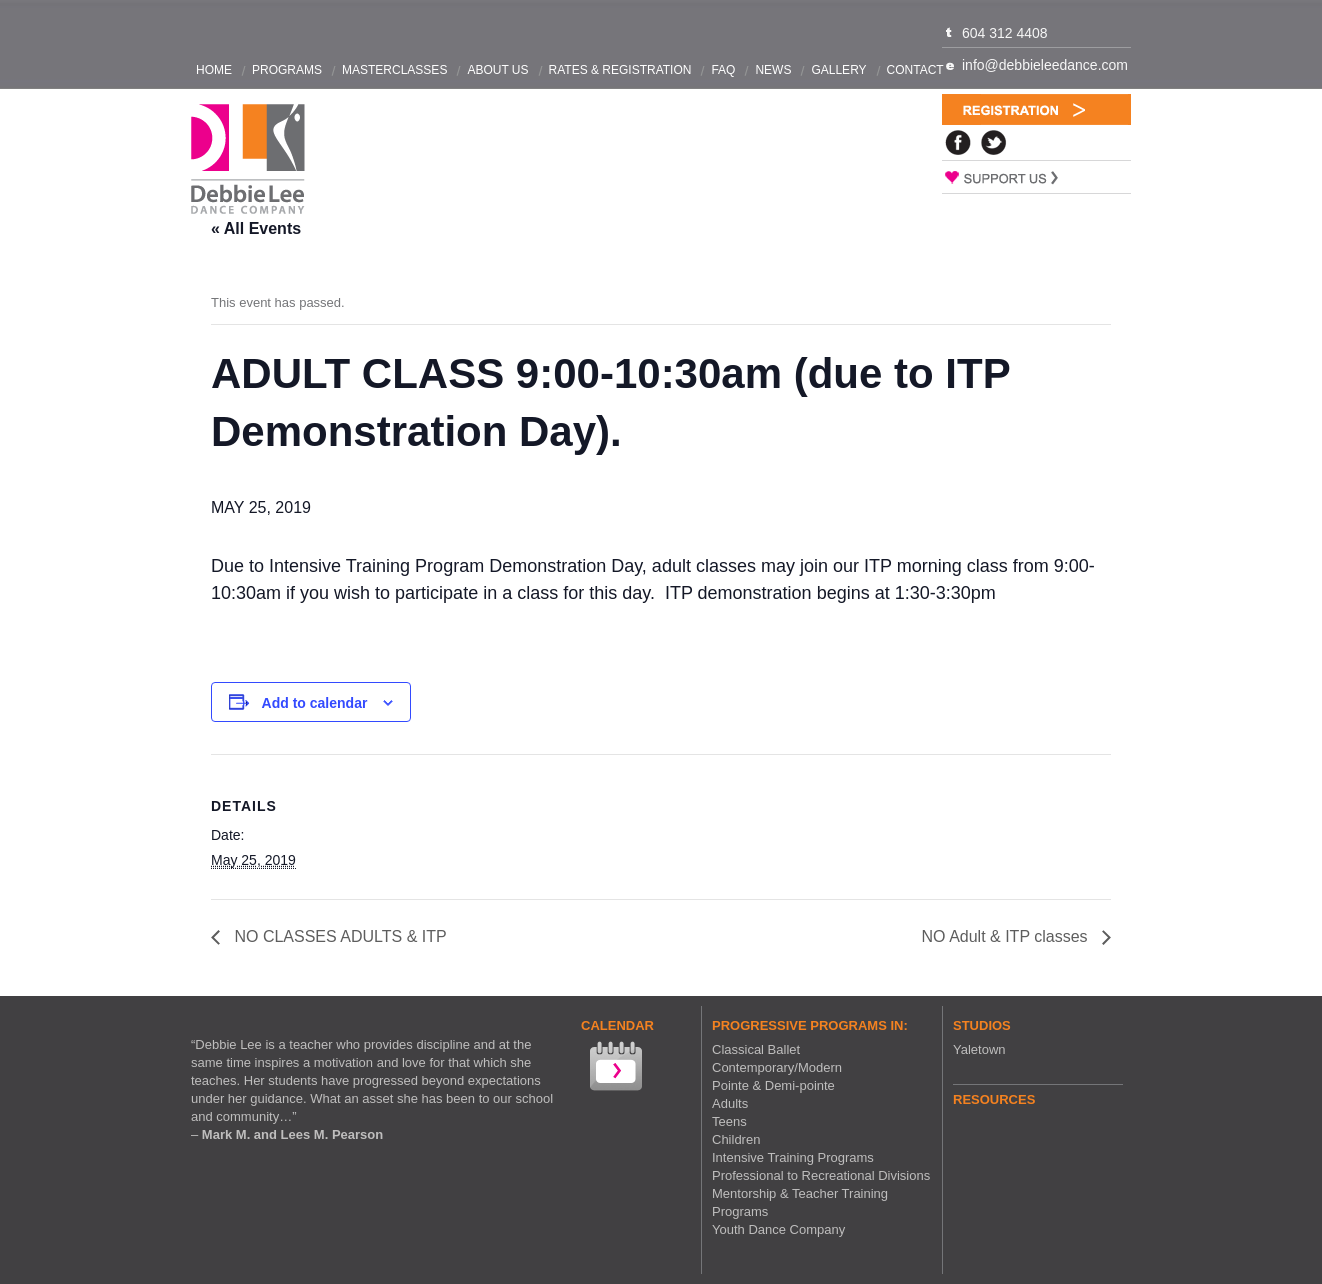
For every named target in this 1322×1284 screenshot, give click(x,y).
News (773, 70)
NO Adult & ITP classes (1007, 936)
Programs (287, 70)
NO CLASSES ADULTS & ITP (338, 936)
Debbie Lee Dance (248, 159)
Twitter (994, 142)
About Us (497, 70)
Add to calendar (315, 703)
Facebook (958, 142)
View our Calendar (614, 1068)
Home (214, 70)
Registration (1036, 109)
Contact (915, 70)
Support (1036, 177)
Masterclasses (394, 70)
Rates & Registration (620, 70)
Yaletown (979, 1049)
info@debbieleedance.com (1045, 65)
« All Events (256, 228)
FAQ (723, 70)
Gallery (838, 70)
